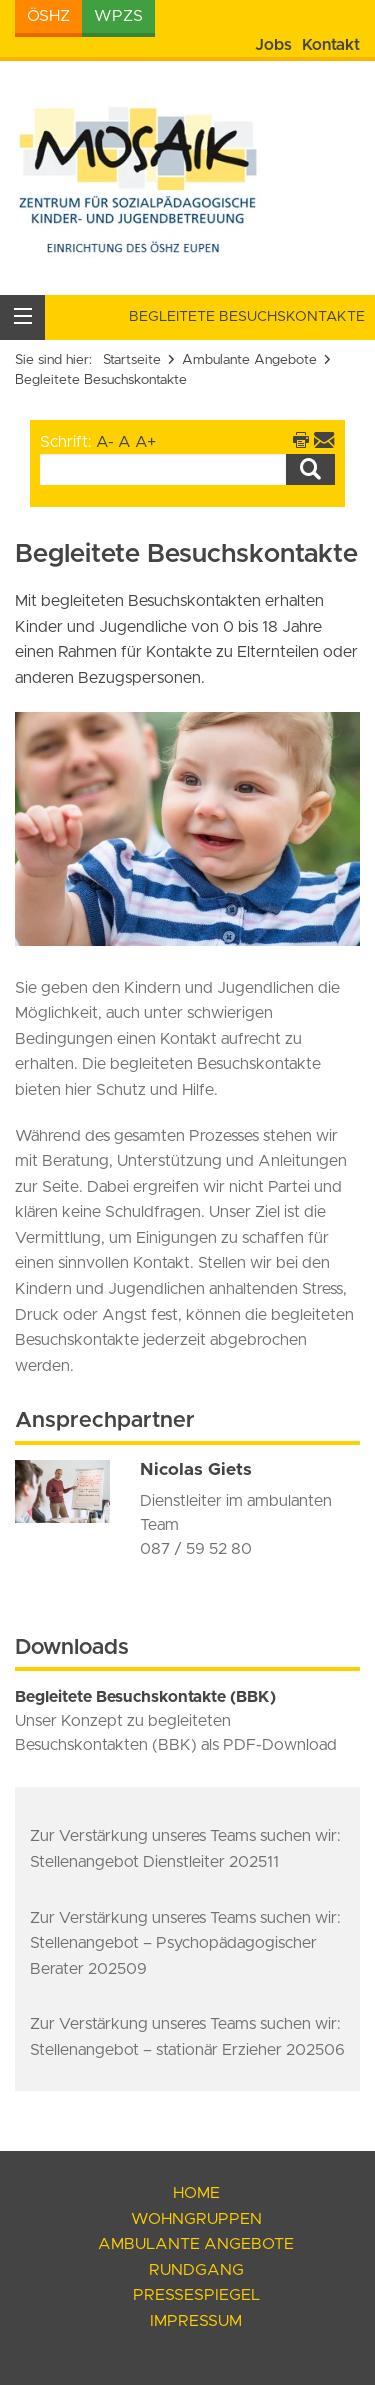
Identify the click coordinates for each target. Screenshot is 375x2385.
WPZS (118, 16)
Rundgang (196, 2270)
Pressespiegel (196, 2295)
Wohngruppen (196, 2219)
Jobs (273, 45)
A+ (145, 442)
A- (105, 442)
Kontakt (331, 45)
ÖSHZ (48, 16)
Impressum (196, 2321)
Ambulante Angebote (249, 360)
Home (196, 2193)
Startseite (132, 360)
